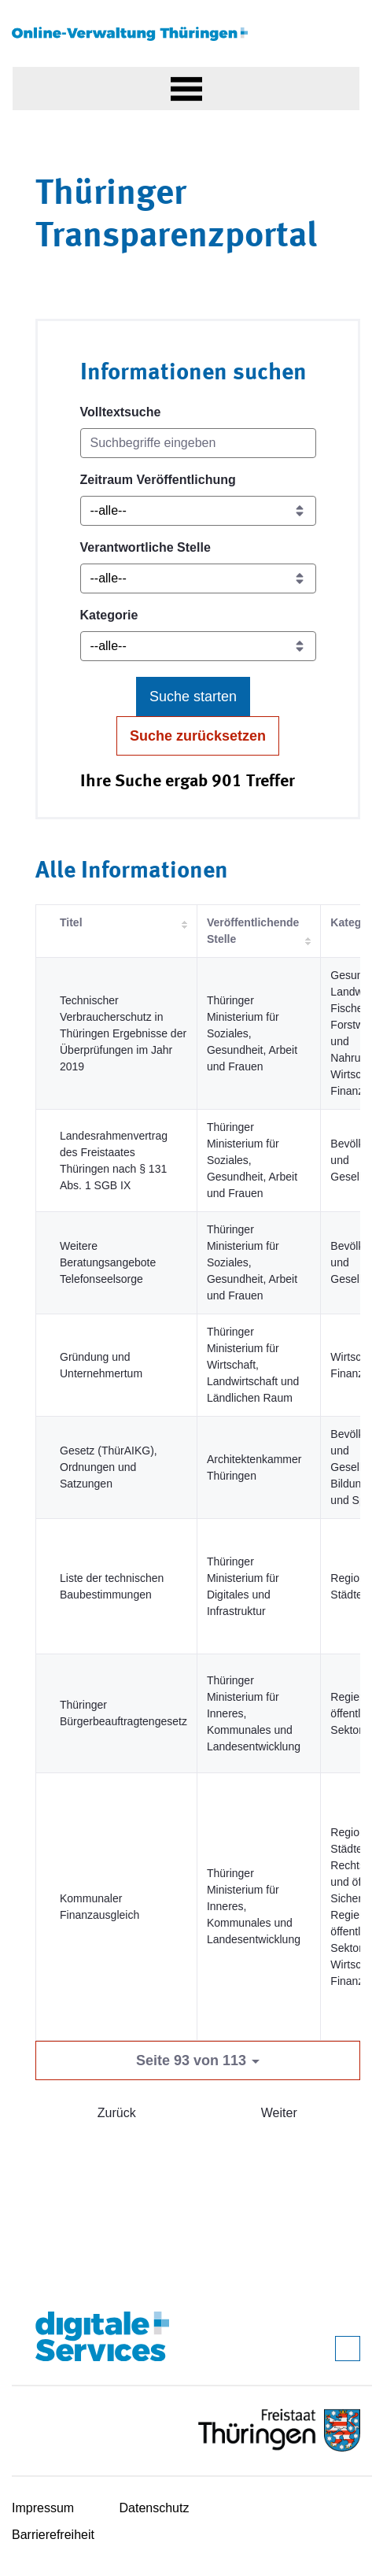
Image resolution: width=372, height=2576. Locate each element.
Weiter (279, 2113)
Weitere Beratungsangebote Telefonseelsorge (108, 1262)
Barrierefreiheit (53, 2534)
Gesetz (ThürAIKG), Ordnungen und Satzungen (108, 1467)
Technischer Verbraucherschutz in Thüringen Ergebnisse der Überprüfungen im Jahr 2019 (123, 1033)
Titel (71, 922)
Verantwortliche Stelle (145, 547)
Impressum (43, 2508)
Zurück (117, 2113)
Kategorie (109, 615)
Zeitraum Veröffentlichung (158, 479)
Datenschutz (155, 2508)
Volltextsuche (120, 412)
